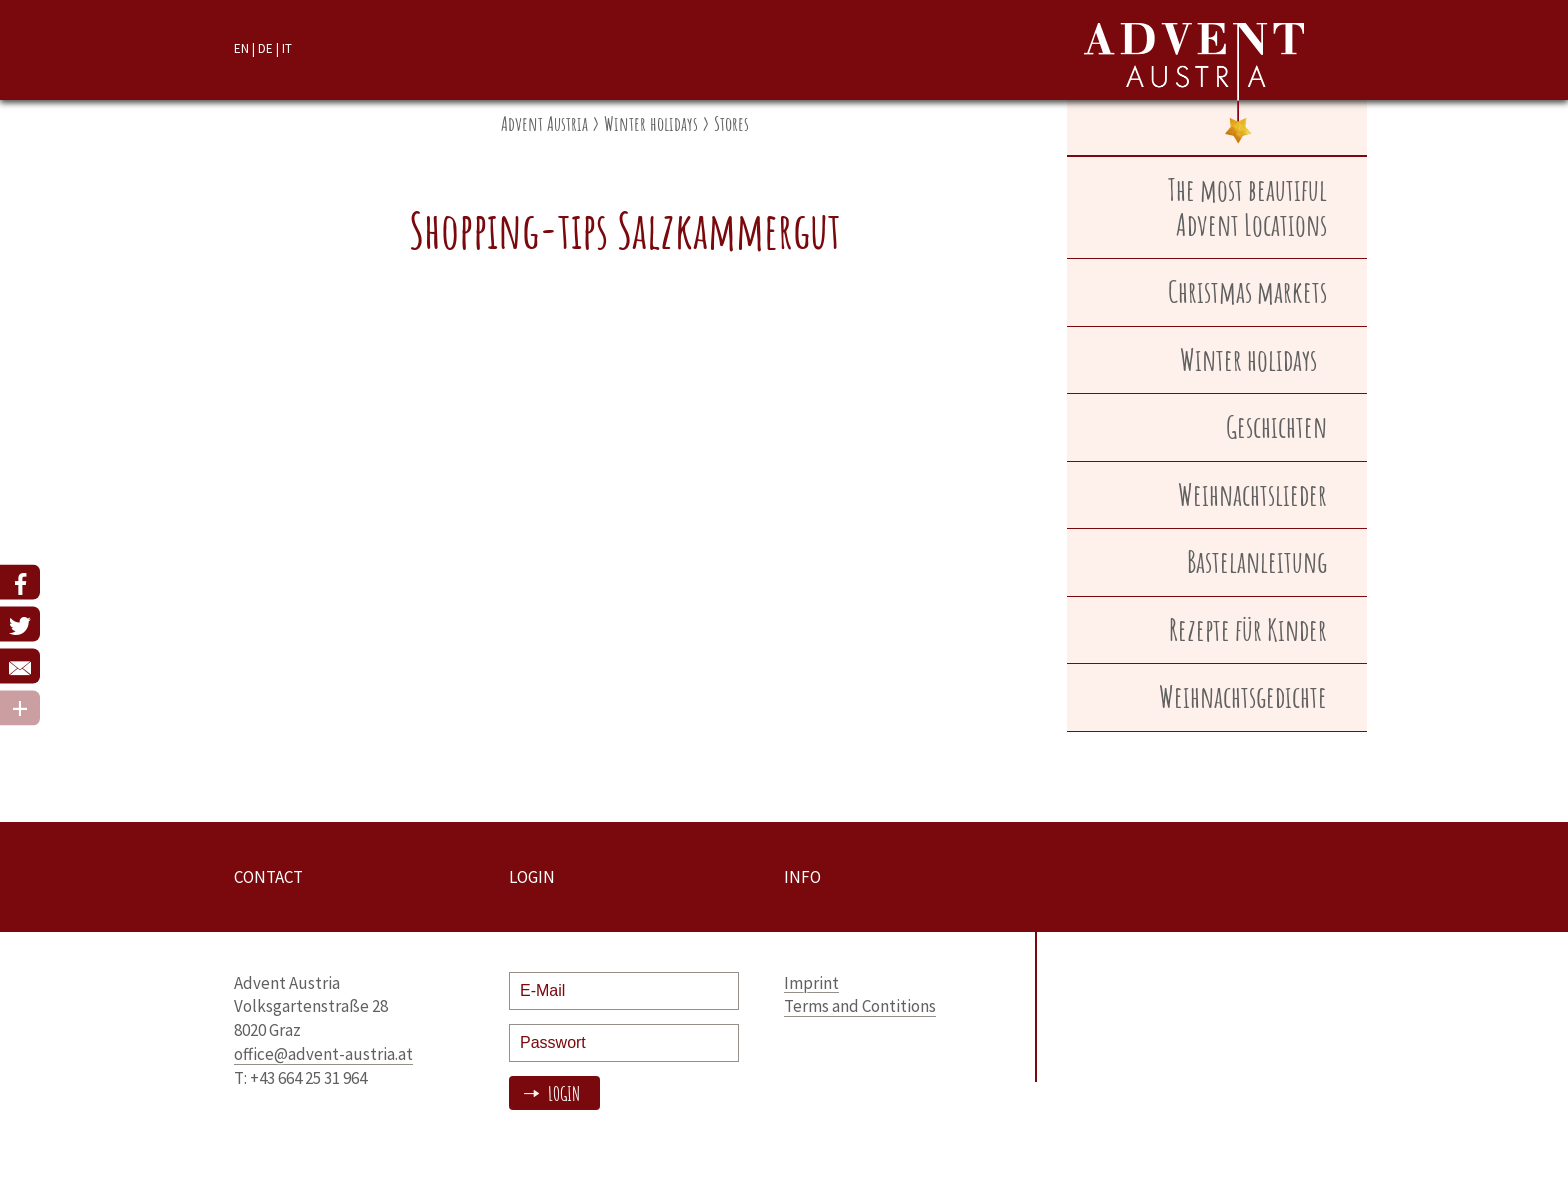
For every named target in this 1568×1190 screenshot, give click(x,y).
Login (562, 1093)
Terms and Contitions (860, 1006)
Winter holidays (651, 123)
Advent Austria (544, 123)
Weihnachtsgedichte (1243, 696)
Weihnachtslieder (1252, 494)
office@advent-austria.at (323, 1054)
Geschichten (1276, 426)
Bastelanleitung (1257, 561)
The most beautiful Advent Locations (1247, 207)
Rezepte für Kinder (1248, 629)
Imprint (811, 983)
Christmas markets (1247, 291)
